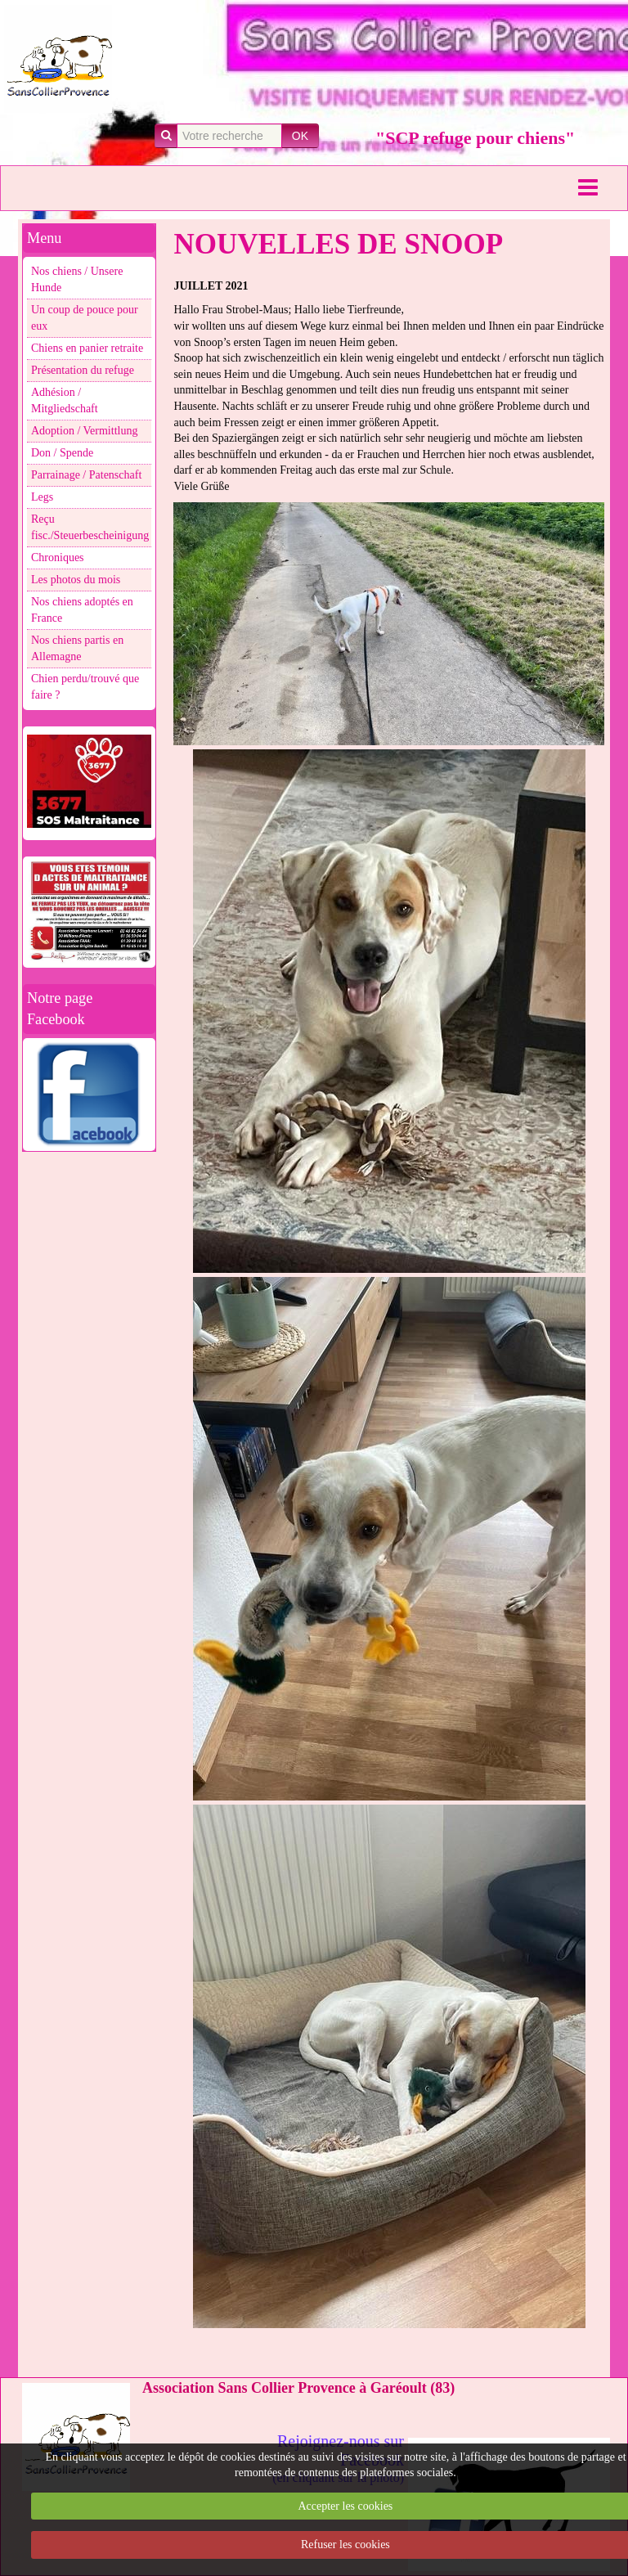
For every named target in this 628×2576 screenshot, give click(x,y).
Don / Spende (62, 453)
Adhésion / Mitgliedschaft (64, 400)
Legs (42, 497)
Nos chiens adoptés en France (82, 610)
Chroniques (57, 557)
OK (300, 135)
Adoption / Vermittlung (84, 431)
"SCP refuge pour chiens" (475, 138)
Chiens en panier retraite (87, 348)
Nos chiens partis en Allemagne (77, 648)
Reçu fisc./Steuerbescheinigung (90, 527)
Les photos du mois (75, 579)
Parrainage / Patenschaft (86, 475)
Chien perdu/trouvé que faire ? (85, 686)
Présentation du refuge (82, 370)
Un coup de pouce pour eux (84, 317)
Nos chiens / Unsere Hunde (77, 279)
